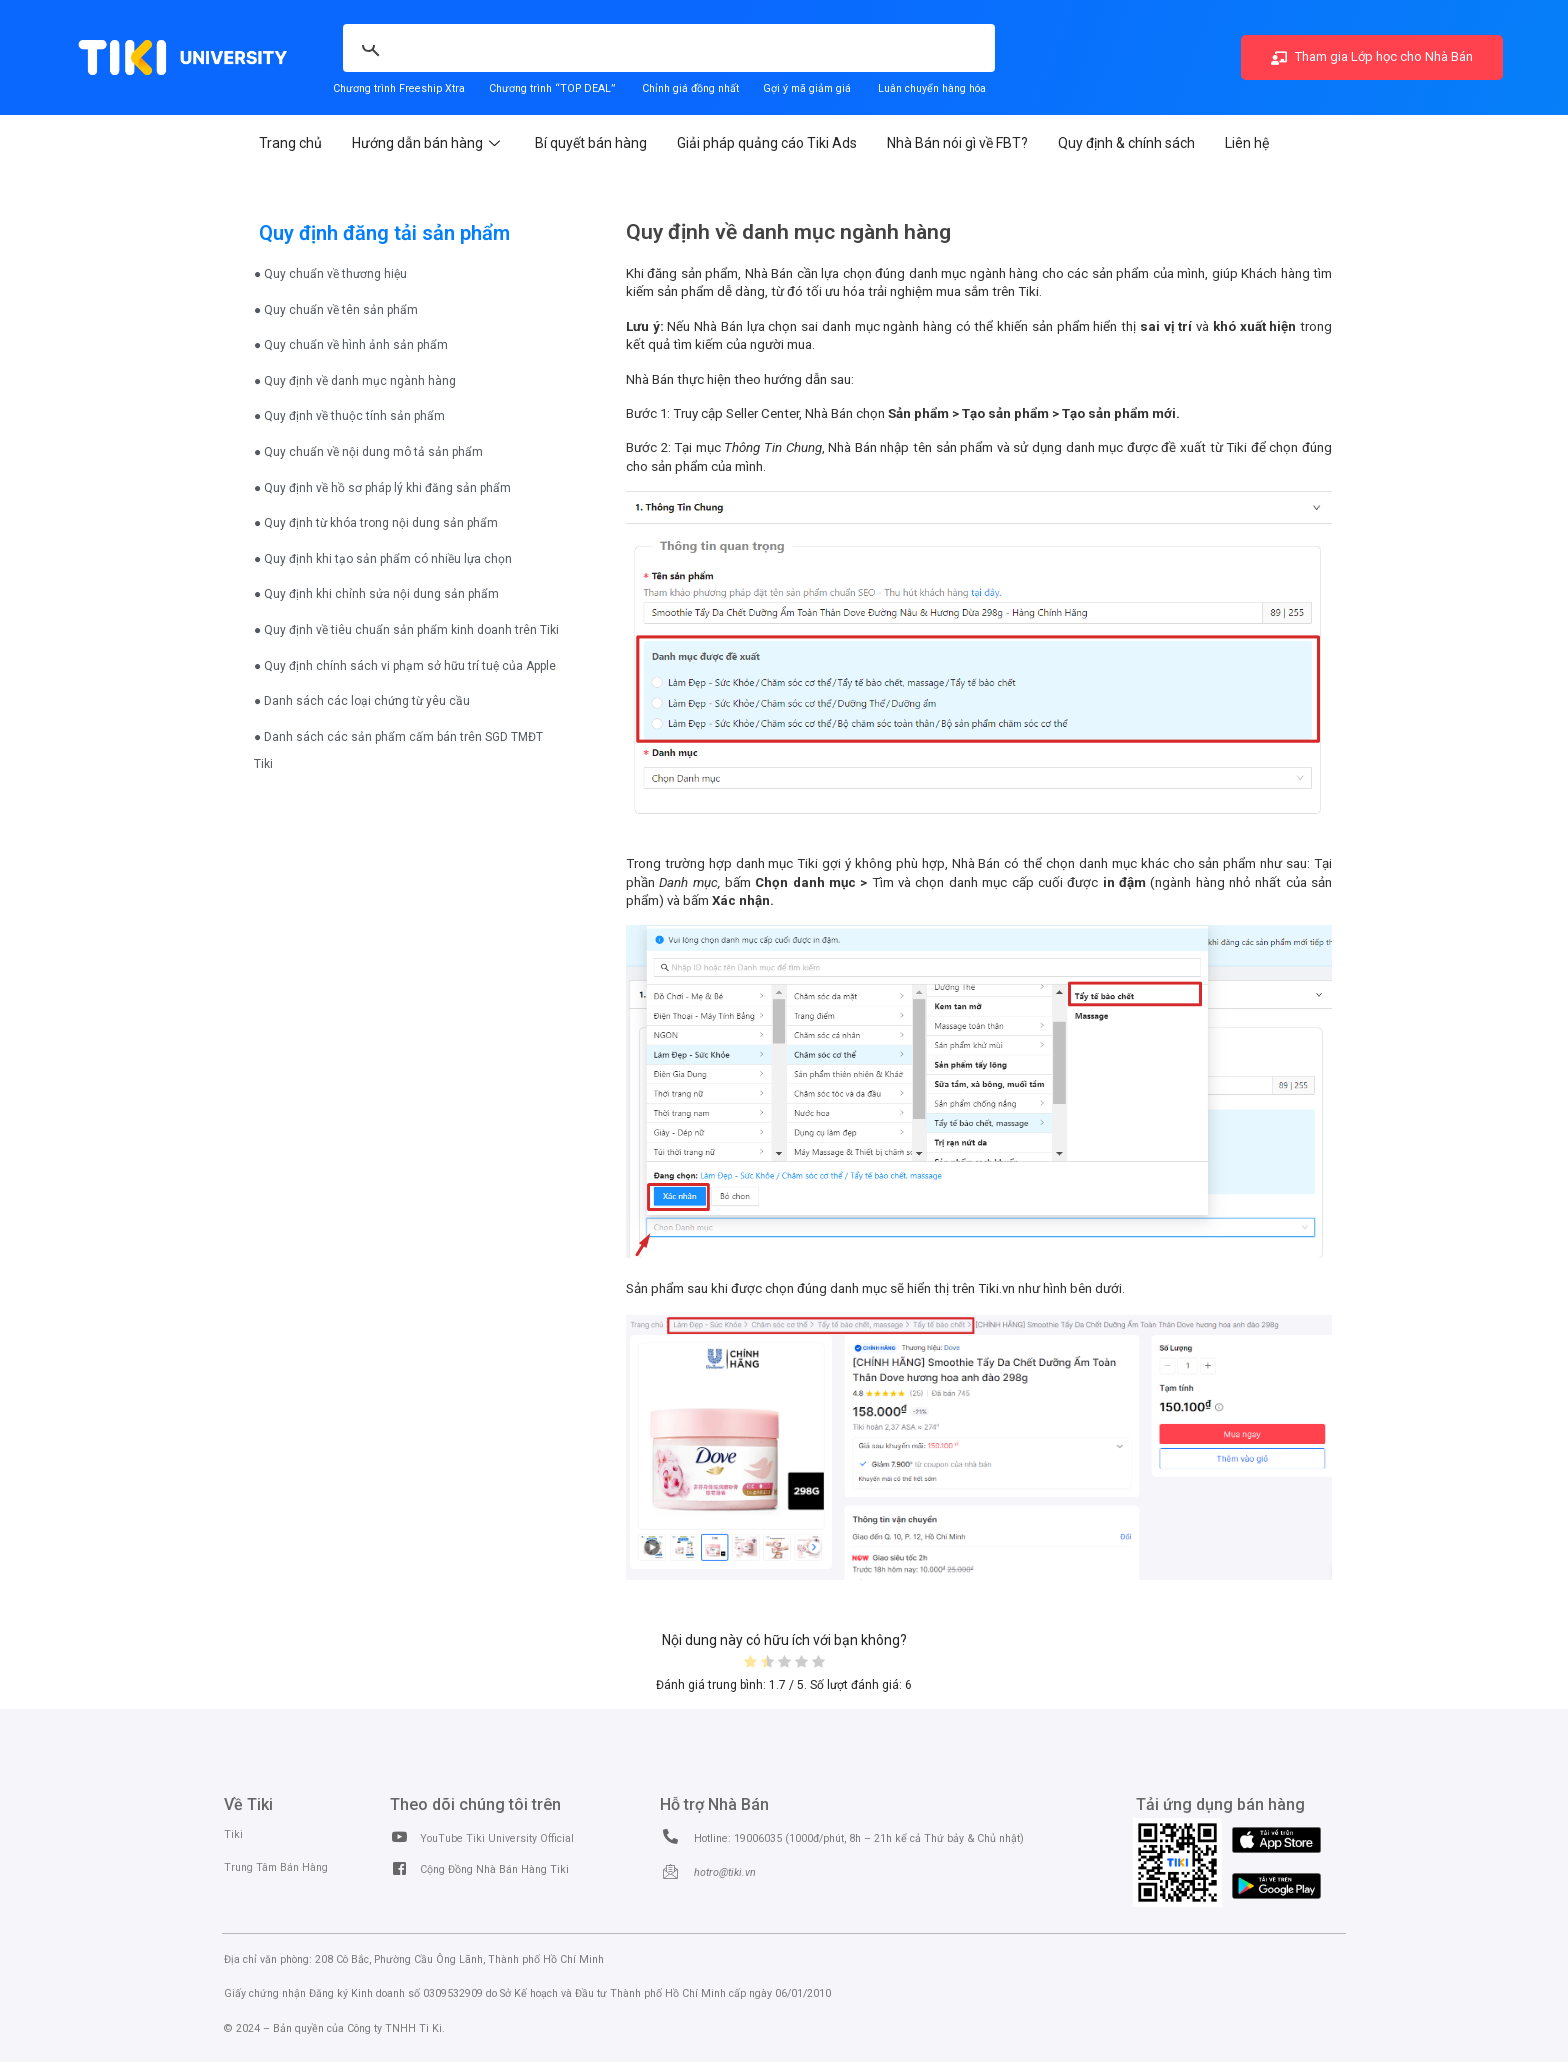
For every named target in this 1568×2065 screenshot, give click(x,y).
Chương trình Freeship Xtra (399, 88)
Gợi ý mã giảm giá (808, 88)
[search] (541, 37)
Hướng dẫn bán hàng (428, 143)
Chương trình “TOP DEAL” (552, 88)
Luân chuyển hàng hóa (932, 88)
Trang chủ (290, 143)
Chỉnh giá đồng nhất (690, 88)
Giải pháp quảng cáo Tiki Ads (767, 143)
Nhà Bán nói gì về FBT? (957, 143)
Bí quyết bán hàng (591, 143)
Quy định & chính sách (1126, 143)
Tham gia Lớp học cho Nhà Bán (1372, 56)
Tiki (233, 1834)
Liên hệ (1247, 143)
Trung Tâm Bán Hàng (276, 1867)
